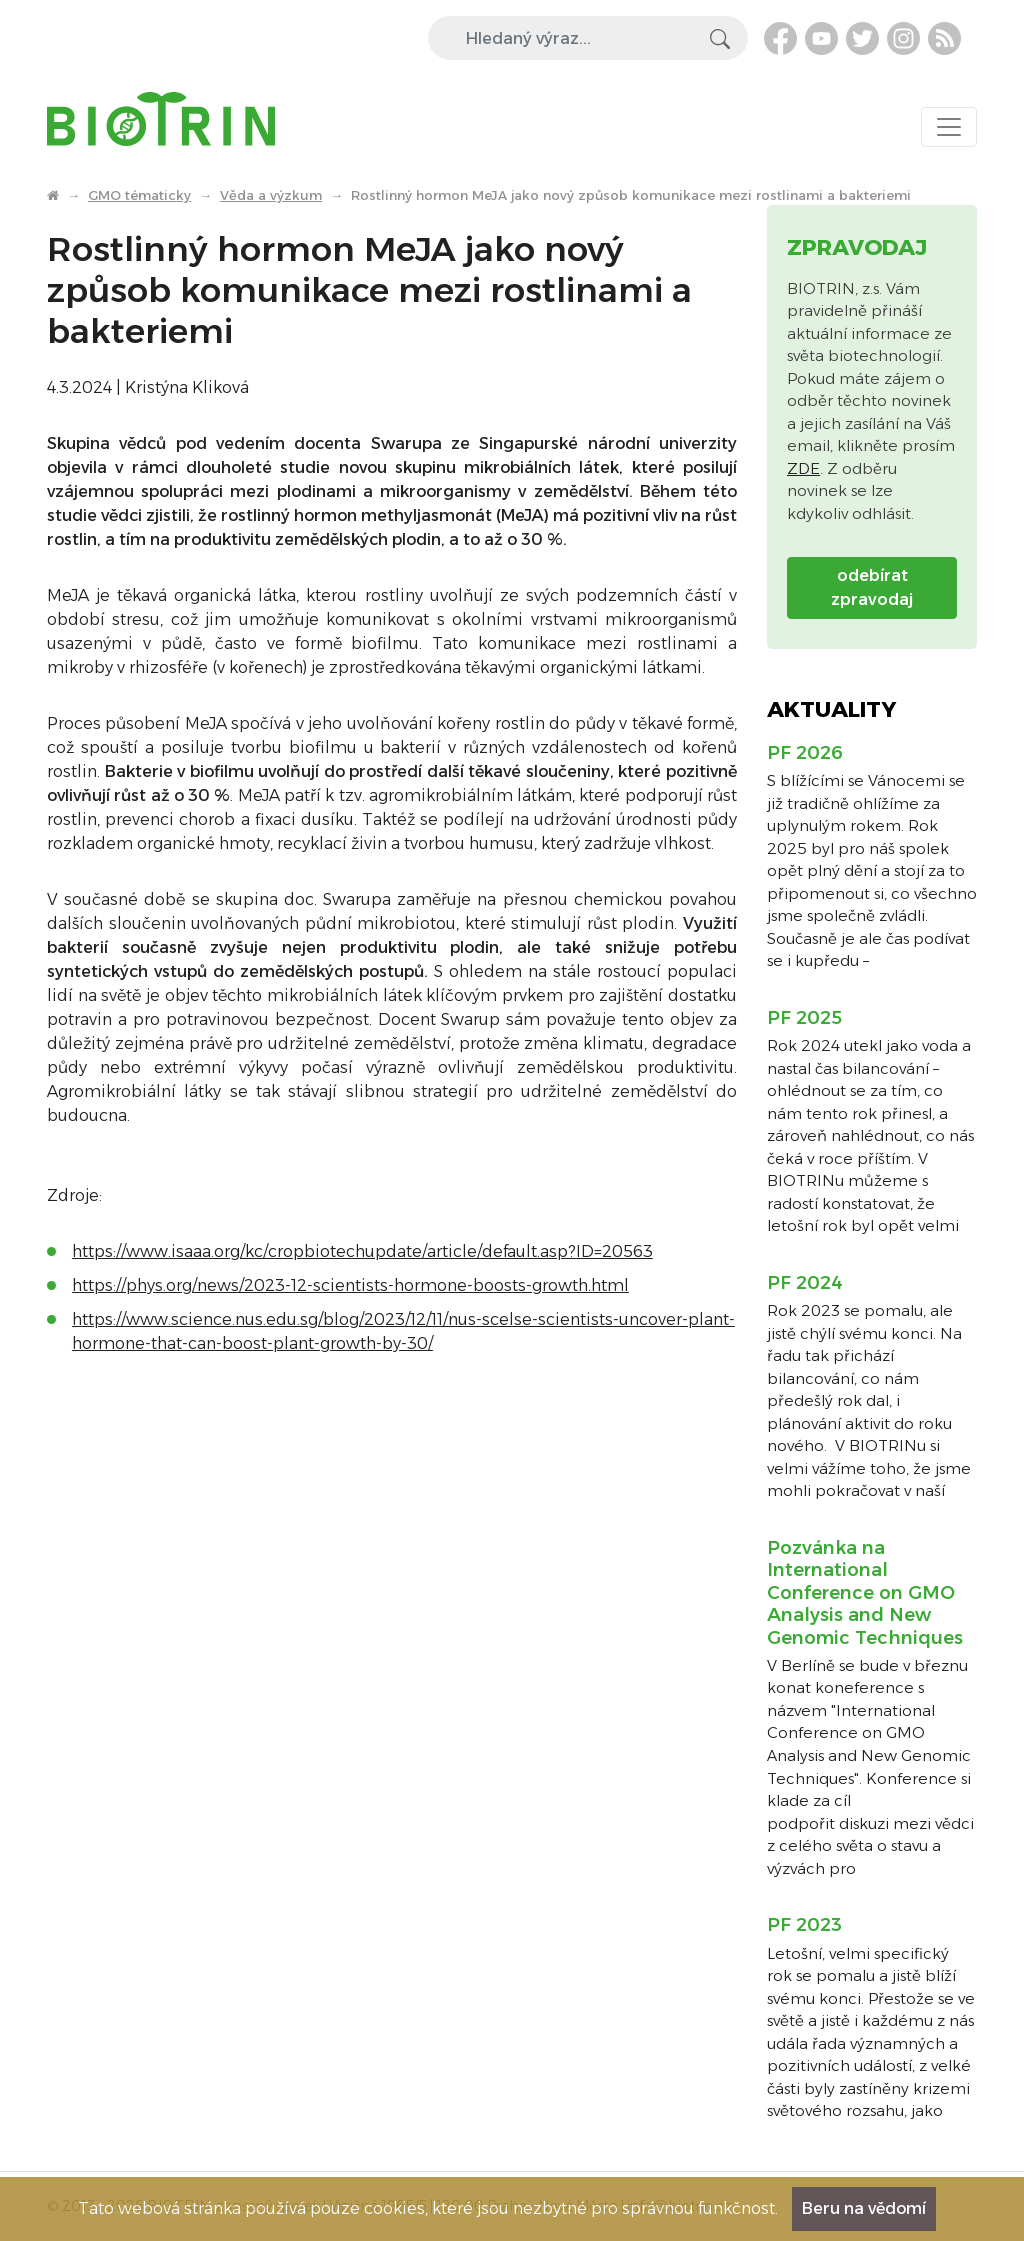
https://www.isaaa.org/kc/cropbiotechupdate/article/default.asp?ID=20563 (362, 1251)
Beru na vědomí (864, 2208)
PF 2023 (804, 1925)
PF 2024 (805, 1283)
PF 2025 (804, 1018)
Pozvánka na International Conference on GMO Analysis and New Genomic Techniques (865, 1593)
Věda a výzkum (271, 195)
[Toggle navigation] (949, 127)
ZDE (803, 468)
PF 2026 (805, 753)
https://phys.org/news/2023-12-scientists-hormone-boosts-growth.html (350, 1285)
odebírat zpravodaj (872, 587)
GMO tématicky (139, 195)
